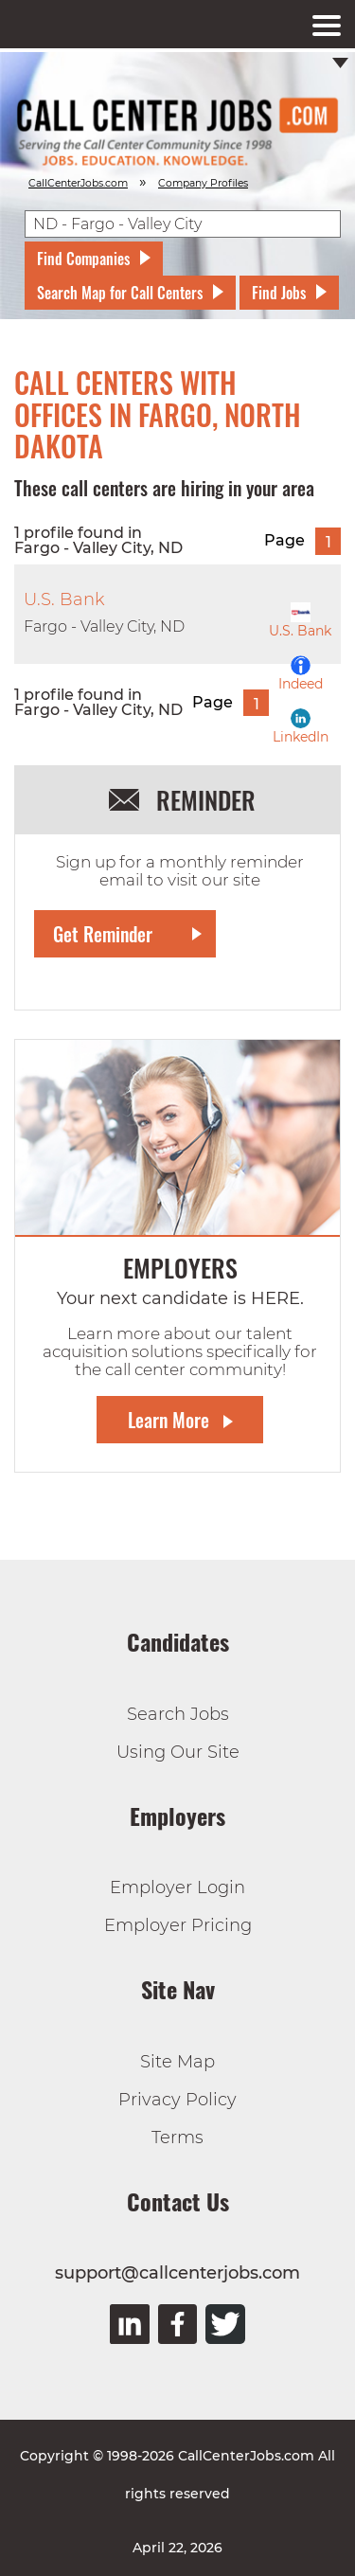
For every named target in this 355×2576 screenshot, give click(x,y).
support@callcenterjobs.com (177, 2273)
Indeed (300, 673)
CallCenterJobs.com (78, 183)
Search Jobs (178, 1714)
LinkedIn (300, 726)
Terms (177, 2137)
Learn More (168, 1419)
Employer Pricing (178, 1925)
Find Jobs (279, 292)
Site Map (177, 2061)
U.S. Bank (300, 620)
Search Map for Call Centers (120, 292)
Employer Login (177, 1887)
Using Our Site (178, 1752)
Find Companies (83, 258)
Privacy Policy (177, 2099)
